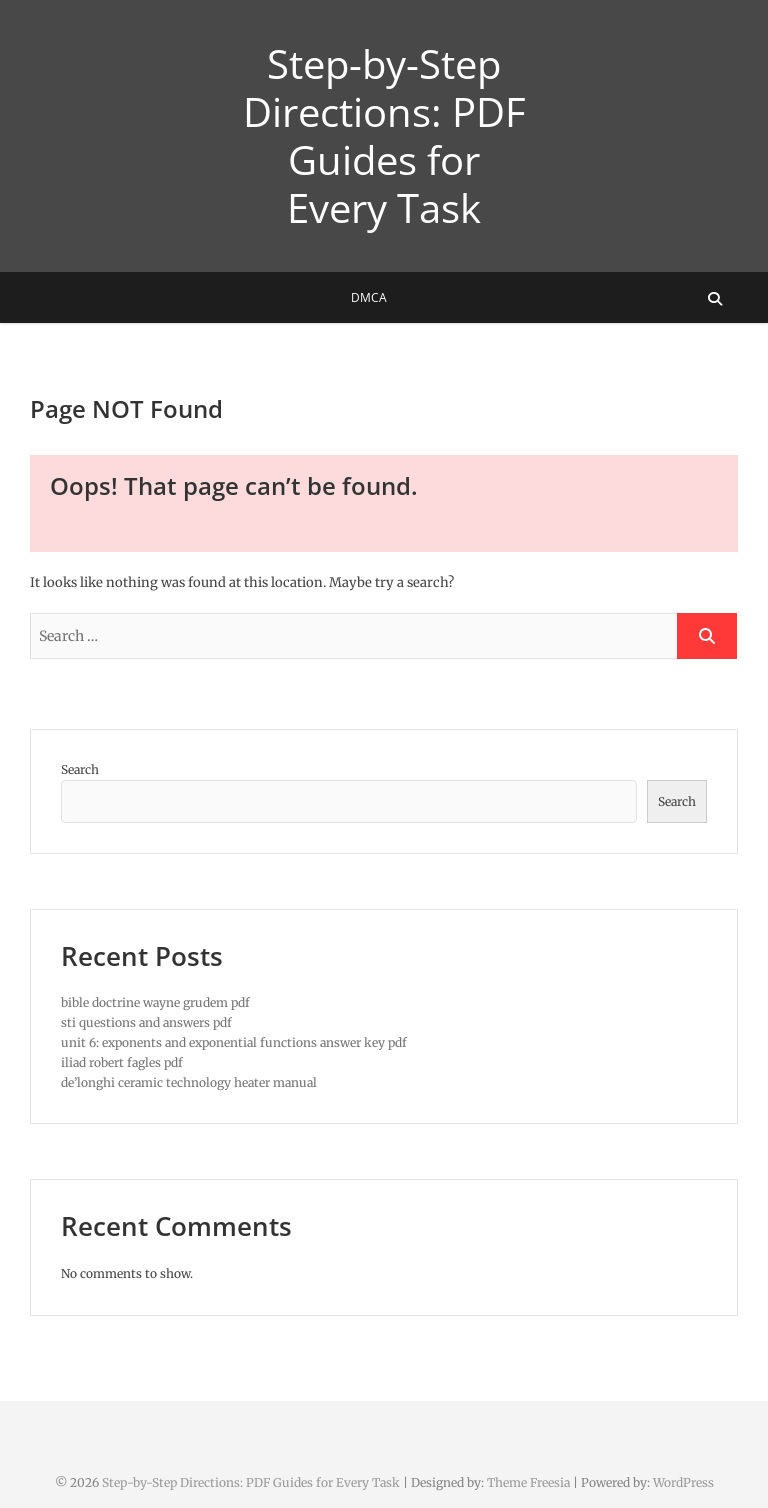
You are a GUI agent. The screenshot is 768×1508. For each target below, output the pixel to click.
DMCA (369, 297)
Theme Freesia (528, 1482)
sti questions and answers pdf (146, 1022)
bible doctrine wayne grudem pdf (155, 1002)
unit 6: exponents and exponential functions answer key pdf (234, 1042)
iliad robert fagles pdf (122, 1062)
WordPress (683, 1482)
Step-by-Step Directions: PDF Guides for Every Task (384, 136)
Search (80, 769)
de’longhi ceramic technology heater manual (189, 1082)
